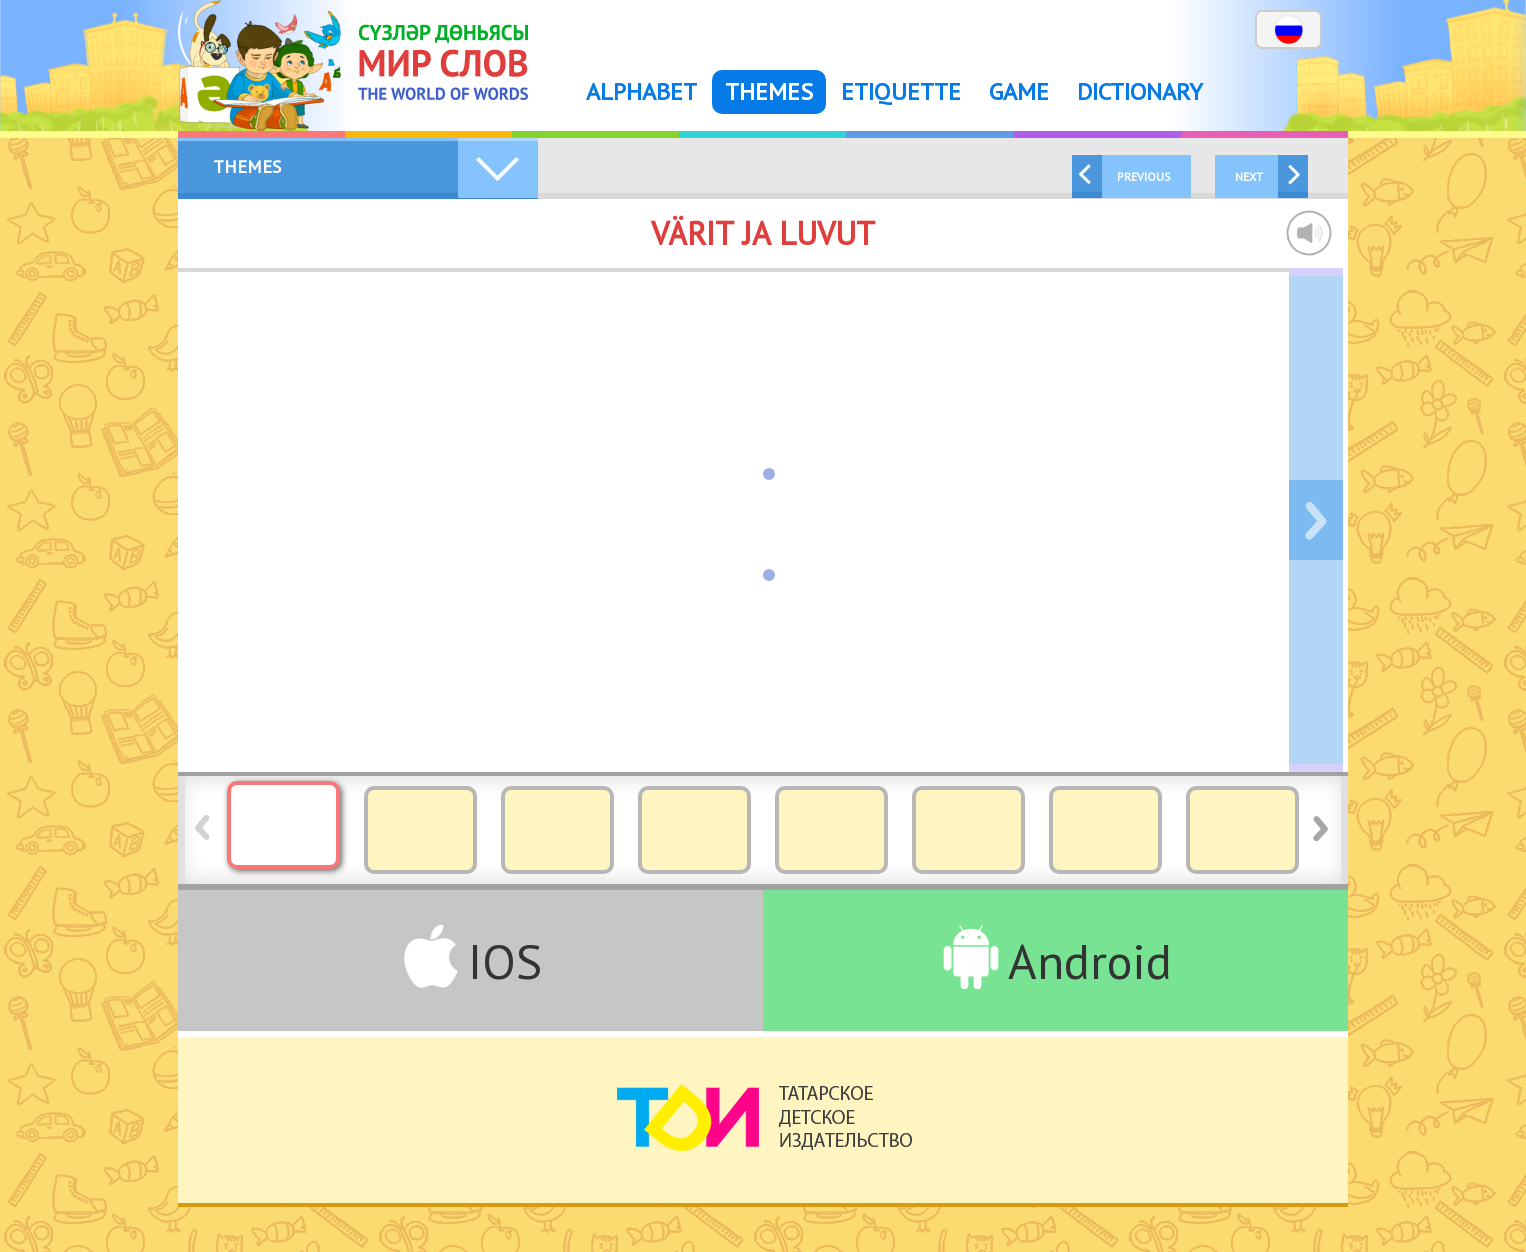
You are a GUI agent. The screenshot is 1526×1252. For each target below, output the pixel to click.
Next (1249, 176)
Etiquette (901, 91)
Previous (1144, 176)
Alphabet (641, 91)
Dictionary (1140, 91)
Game (1019, 91)
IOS (505, 961)
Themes (769, 91)
